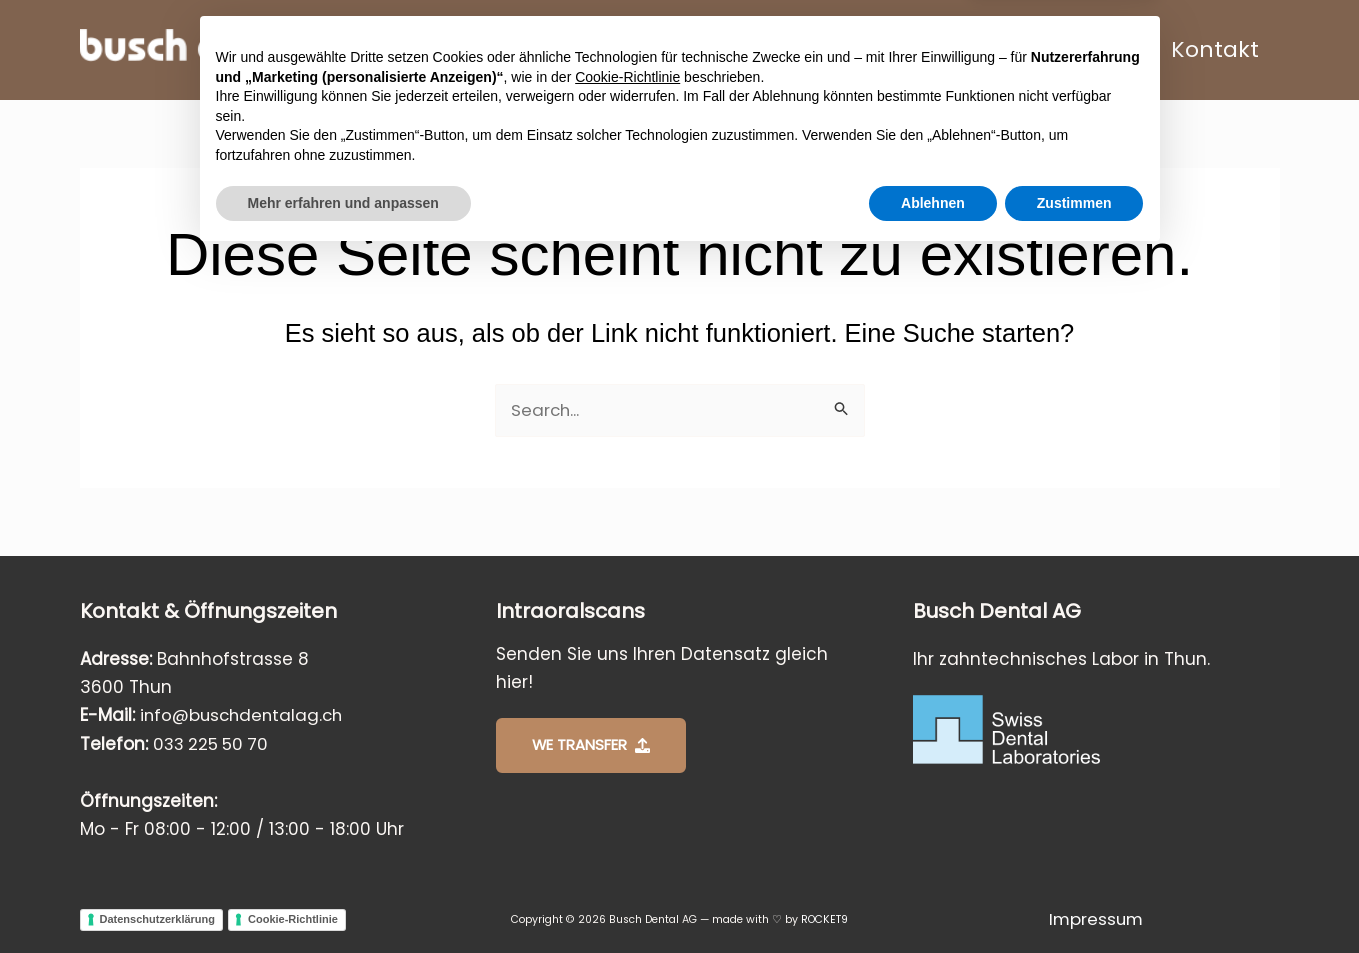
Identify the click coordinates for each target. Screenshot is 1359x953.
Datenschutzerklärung (158, 919)
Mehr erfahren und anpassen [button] (343, 898)
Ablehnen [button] (933, 898)
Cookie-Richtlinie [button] (627, 772)
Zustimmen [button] (1074, 898)
